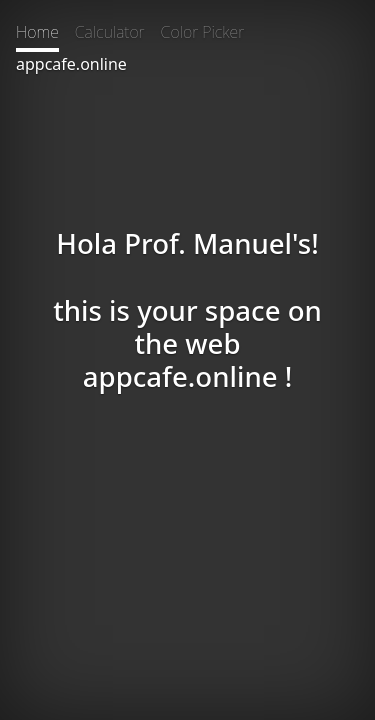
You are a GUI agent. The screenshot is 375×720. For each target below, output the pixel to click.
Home (37, 32)
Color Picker (203, 32)
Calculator (110, 32)
